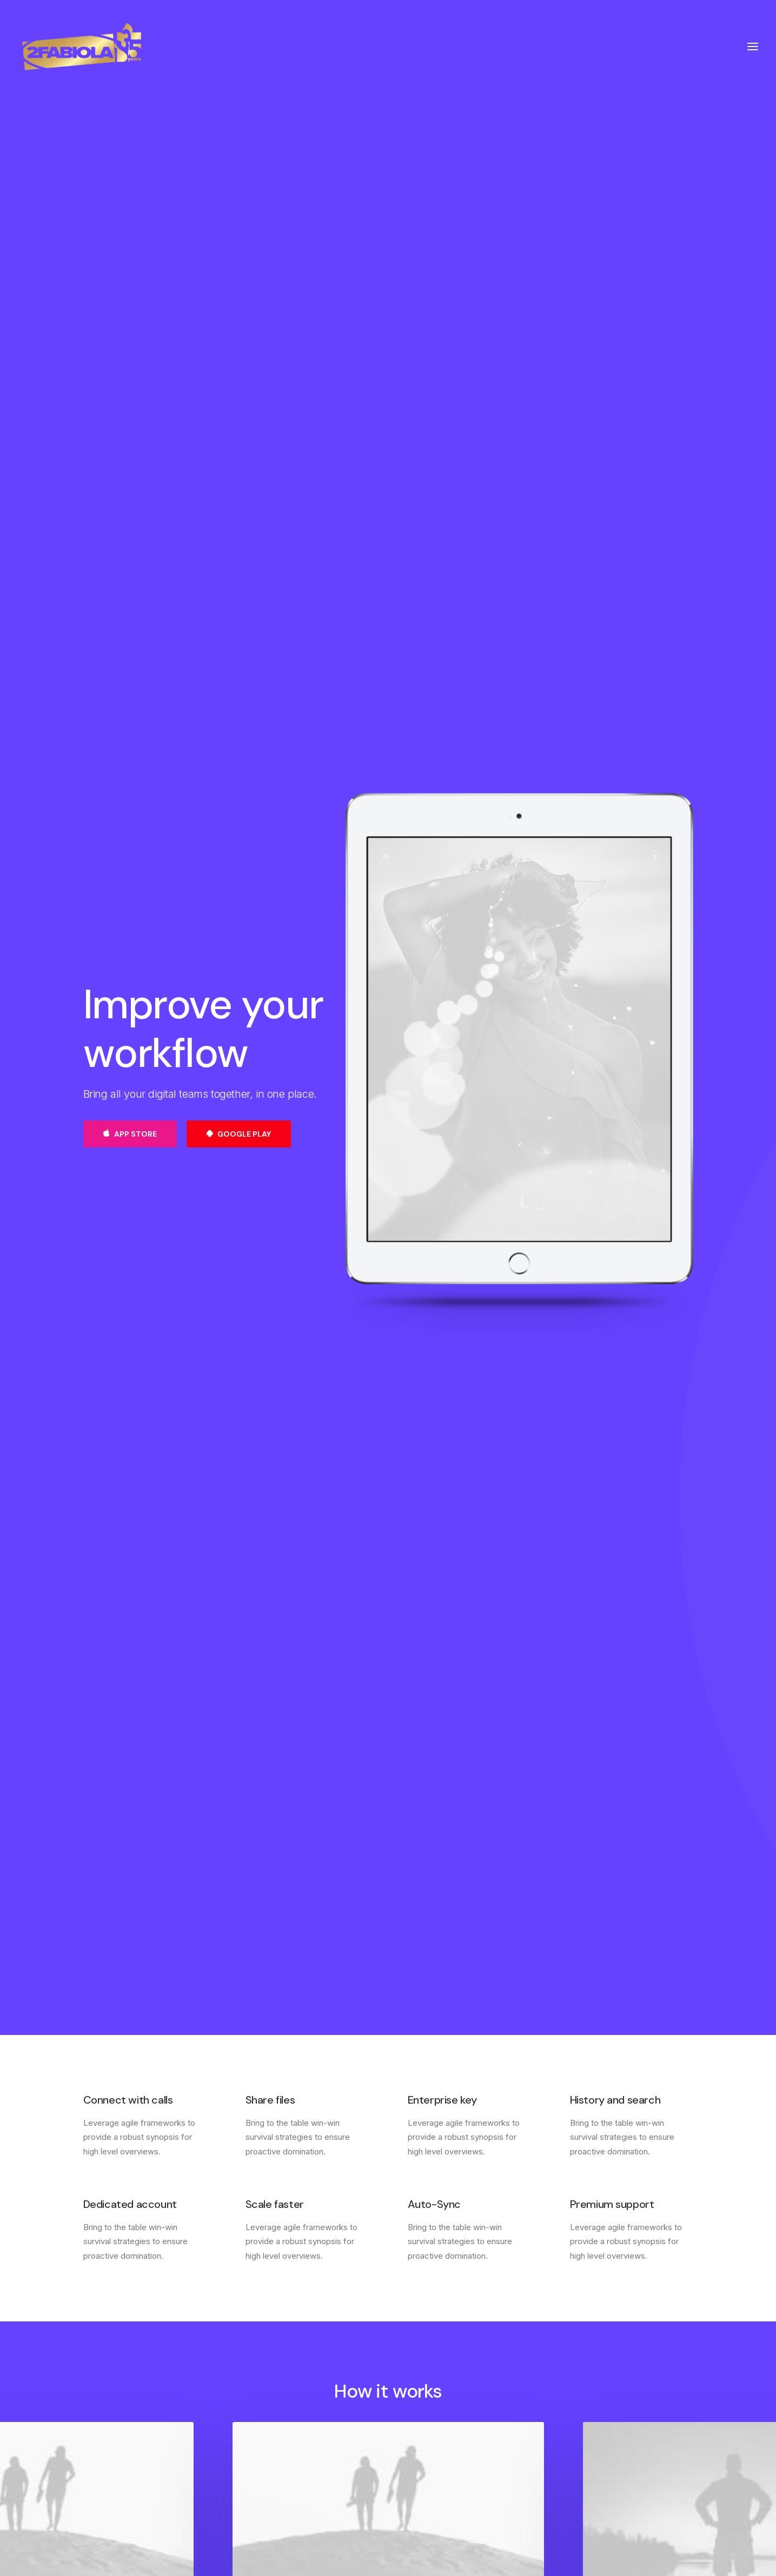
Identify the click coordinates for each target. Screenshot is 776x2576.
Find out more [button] (388, 1918)
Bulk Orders (429, 2439)
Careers (260, 2411)
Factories (263, 2396)
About (257, 2382)
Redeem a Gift (597, 2425)
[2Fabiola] (81, 46)
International (269, 2425)
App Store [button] (130, 492)
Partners (424, 2411)
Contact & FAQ (437, 2382)
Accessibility (270, 2439)
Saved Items (593, 2396)
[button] (388, 1728)
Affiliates (424, 2425)
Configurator (431, 2396)
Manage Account (602, 2382)
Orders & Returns (603, 2411)
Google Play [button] (239, 492)
